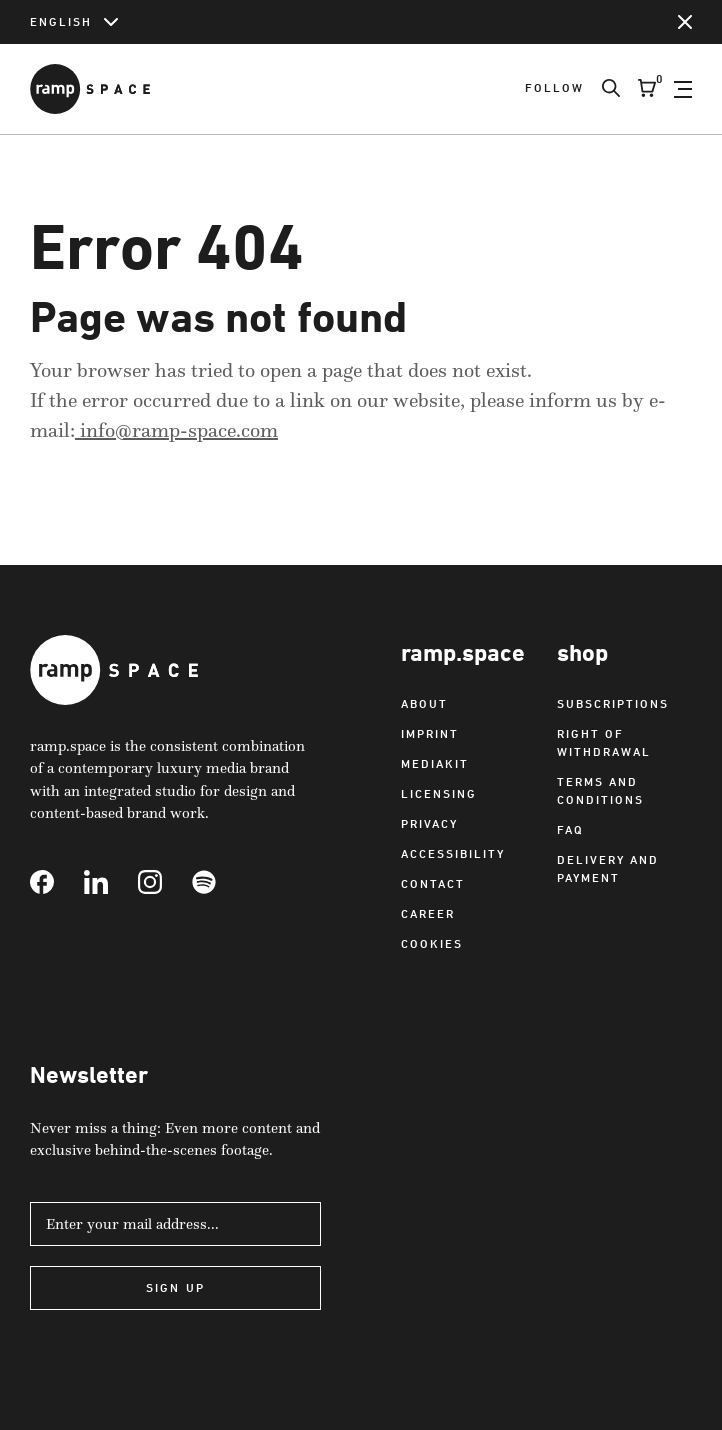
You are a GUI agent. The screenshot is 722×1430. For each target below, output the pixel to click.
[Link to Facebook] (57, 882)
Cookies (432, 943)
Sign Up (175, 1287)
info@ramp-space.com (176, 430)
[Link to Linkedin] (111, 882)
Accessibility (453, 853)
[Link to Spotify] (219, 882)
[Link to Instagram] (165, 882)
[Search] (602, 89)
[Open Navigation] (683, 89)
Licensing (439, 793)
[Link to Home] (90, 89)
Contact (433, 883)
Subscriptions (613, 703)
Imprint (430, 733)
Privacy (429, 823)
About (424, 703)
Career (428, 913)
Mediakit (435, 763)
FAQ (570, 829)
